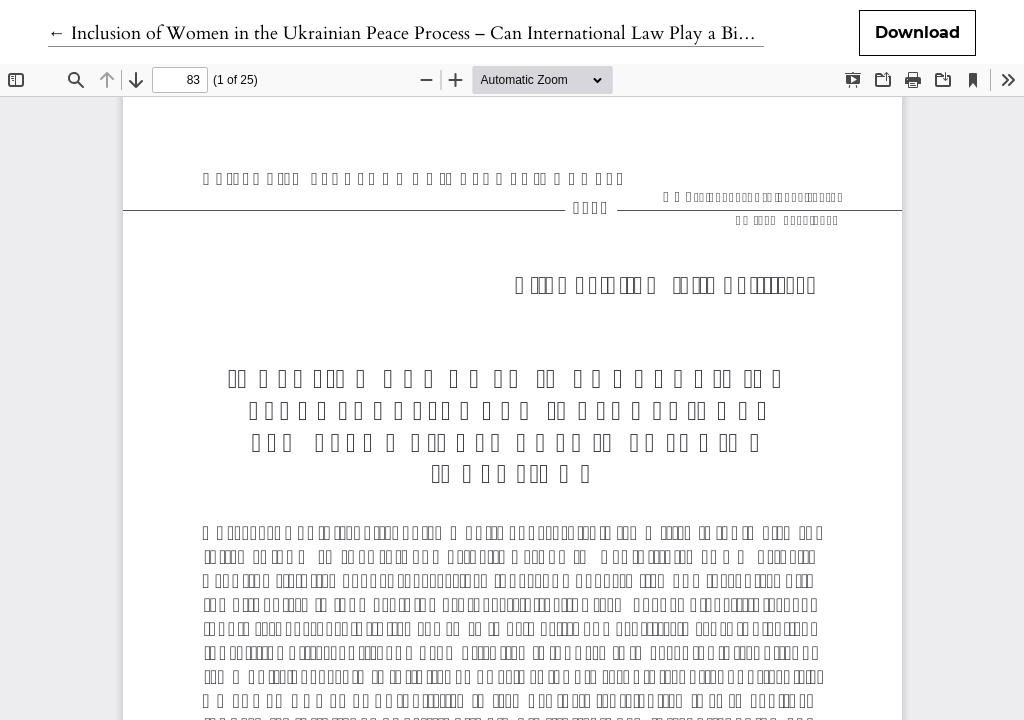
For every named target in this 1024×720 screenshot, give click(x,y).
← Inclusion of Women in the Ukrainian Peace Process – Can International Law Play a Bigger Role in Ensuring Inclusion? (518, 33)
